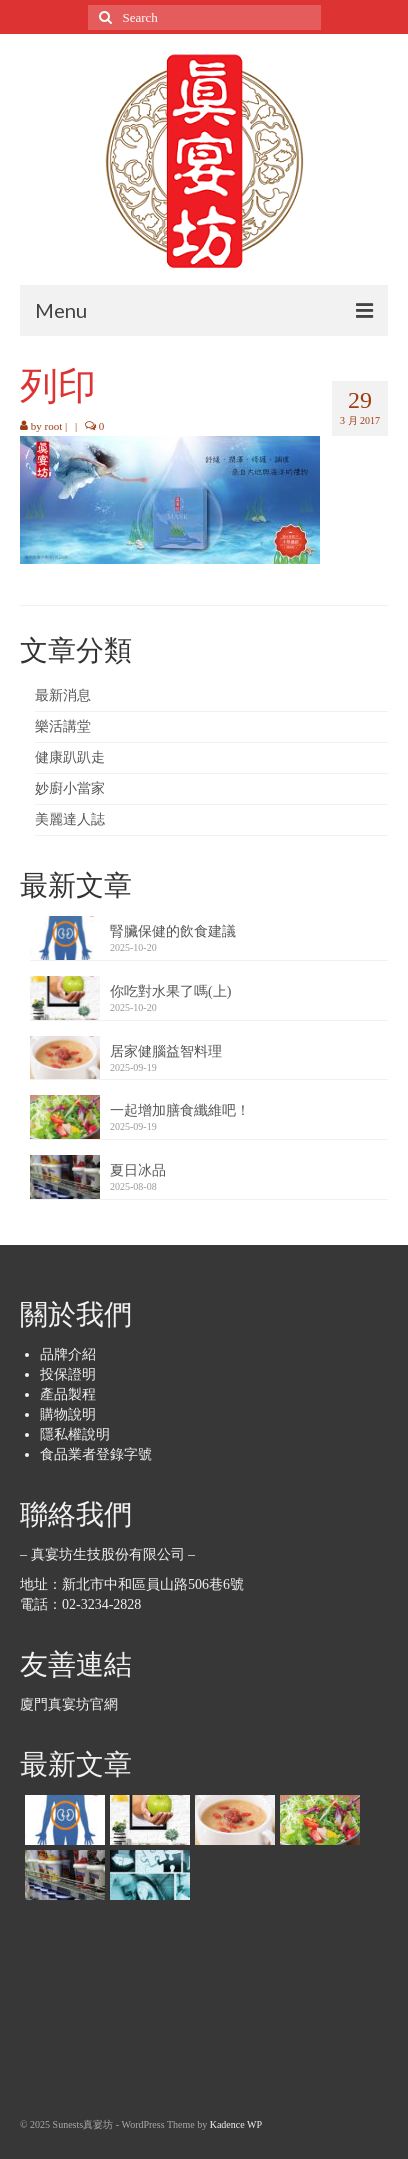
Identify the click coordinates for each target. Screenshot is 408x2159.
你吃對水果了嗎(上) (170, 991)
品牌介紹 (68, 1354)
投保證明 (68, 1374)
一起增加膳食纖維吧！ (180, 1110)
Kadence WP (236, 2124)
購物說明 (68, 1414)
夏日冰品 (138, 1170)
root (54, 426)
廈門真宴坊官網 (69, 1704)
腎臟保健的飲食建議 (173, 931)
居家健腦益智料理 (166, 1051)
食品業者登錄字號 (96, 1454)
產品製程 (68, 1394)
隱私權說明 (75, 1434)
